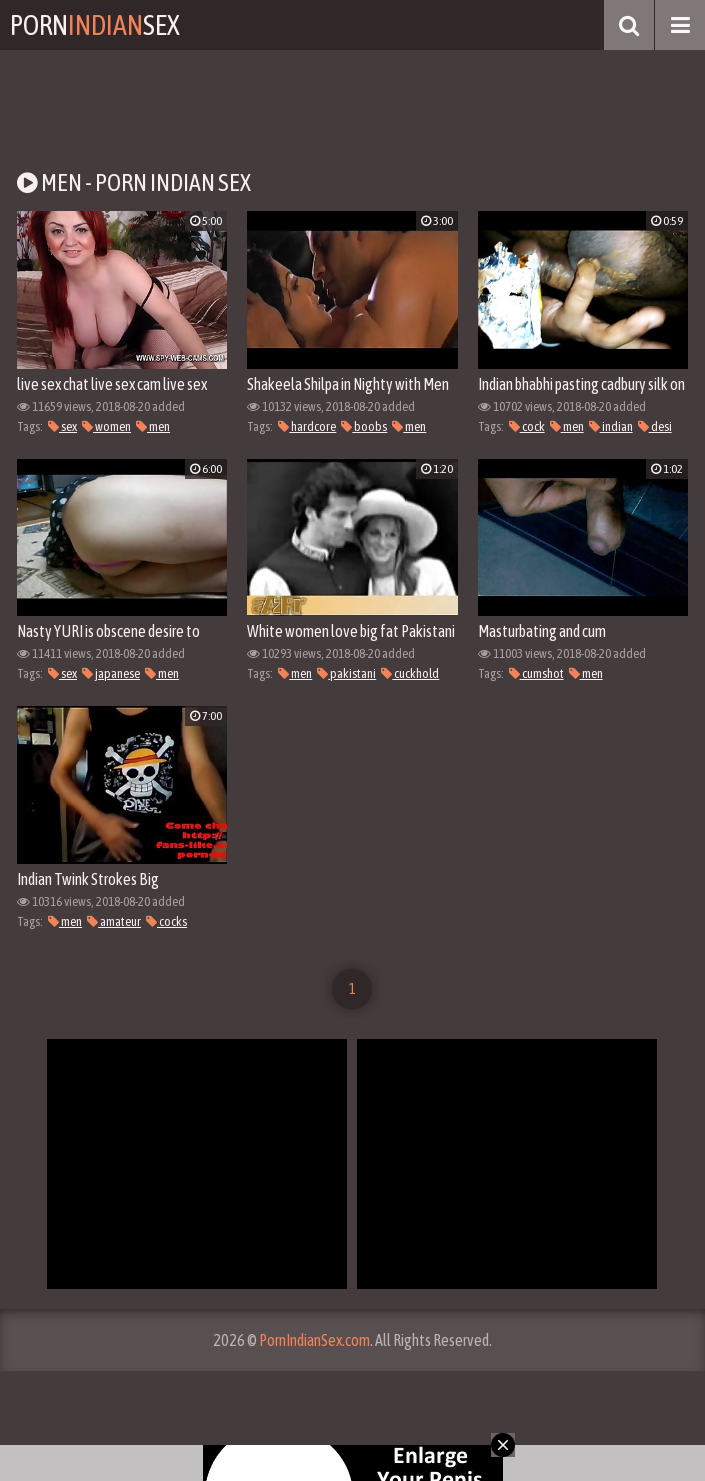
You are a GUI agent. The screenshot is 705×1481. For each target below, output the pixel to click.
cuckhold (410, 673)
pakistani (346, 673)
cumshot (536, 673)
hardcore (307, 426)
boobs (364, 426)
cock (527, 426)
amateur (114, 921)
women (106, 426)
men (153, 426)
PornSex (95, 25)
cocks (166, 921)
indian (611, 426)
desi (655, 426)
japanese (111, 673)
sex (62, 426)
